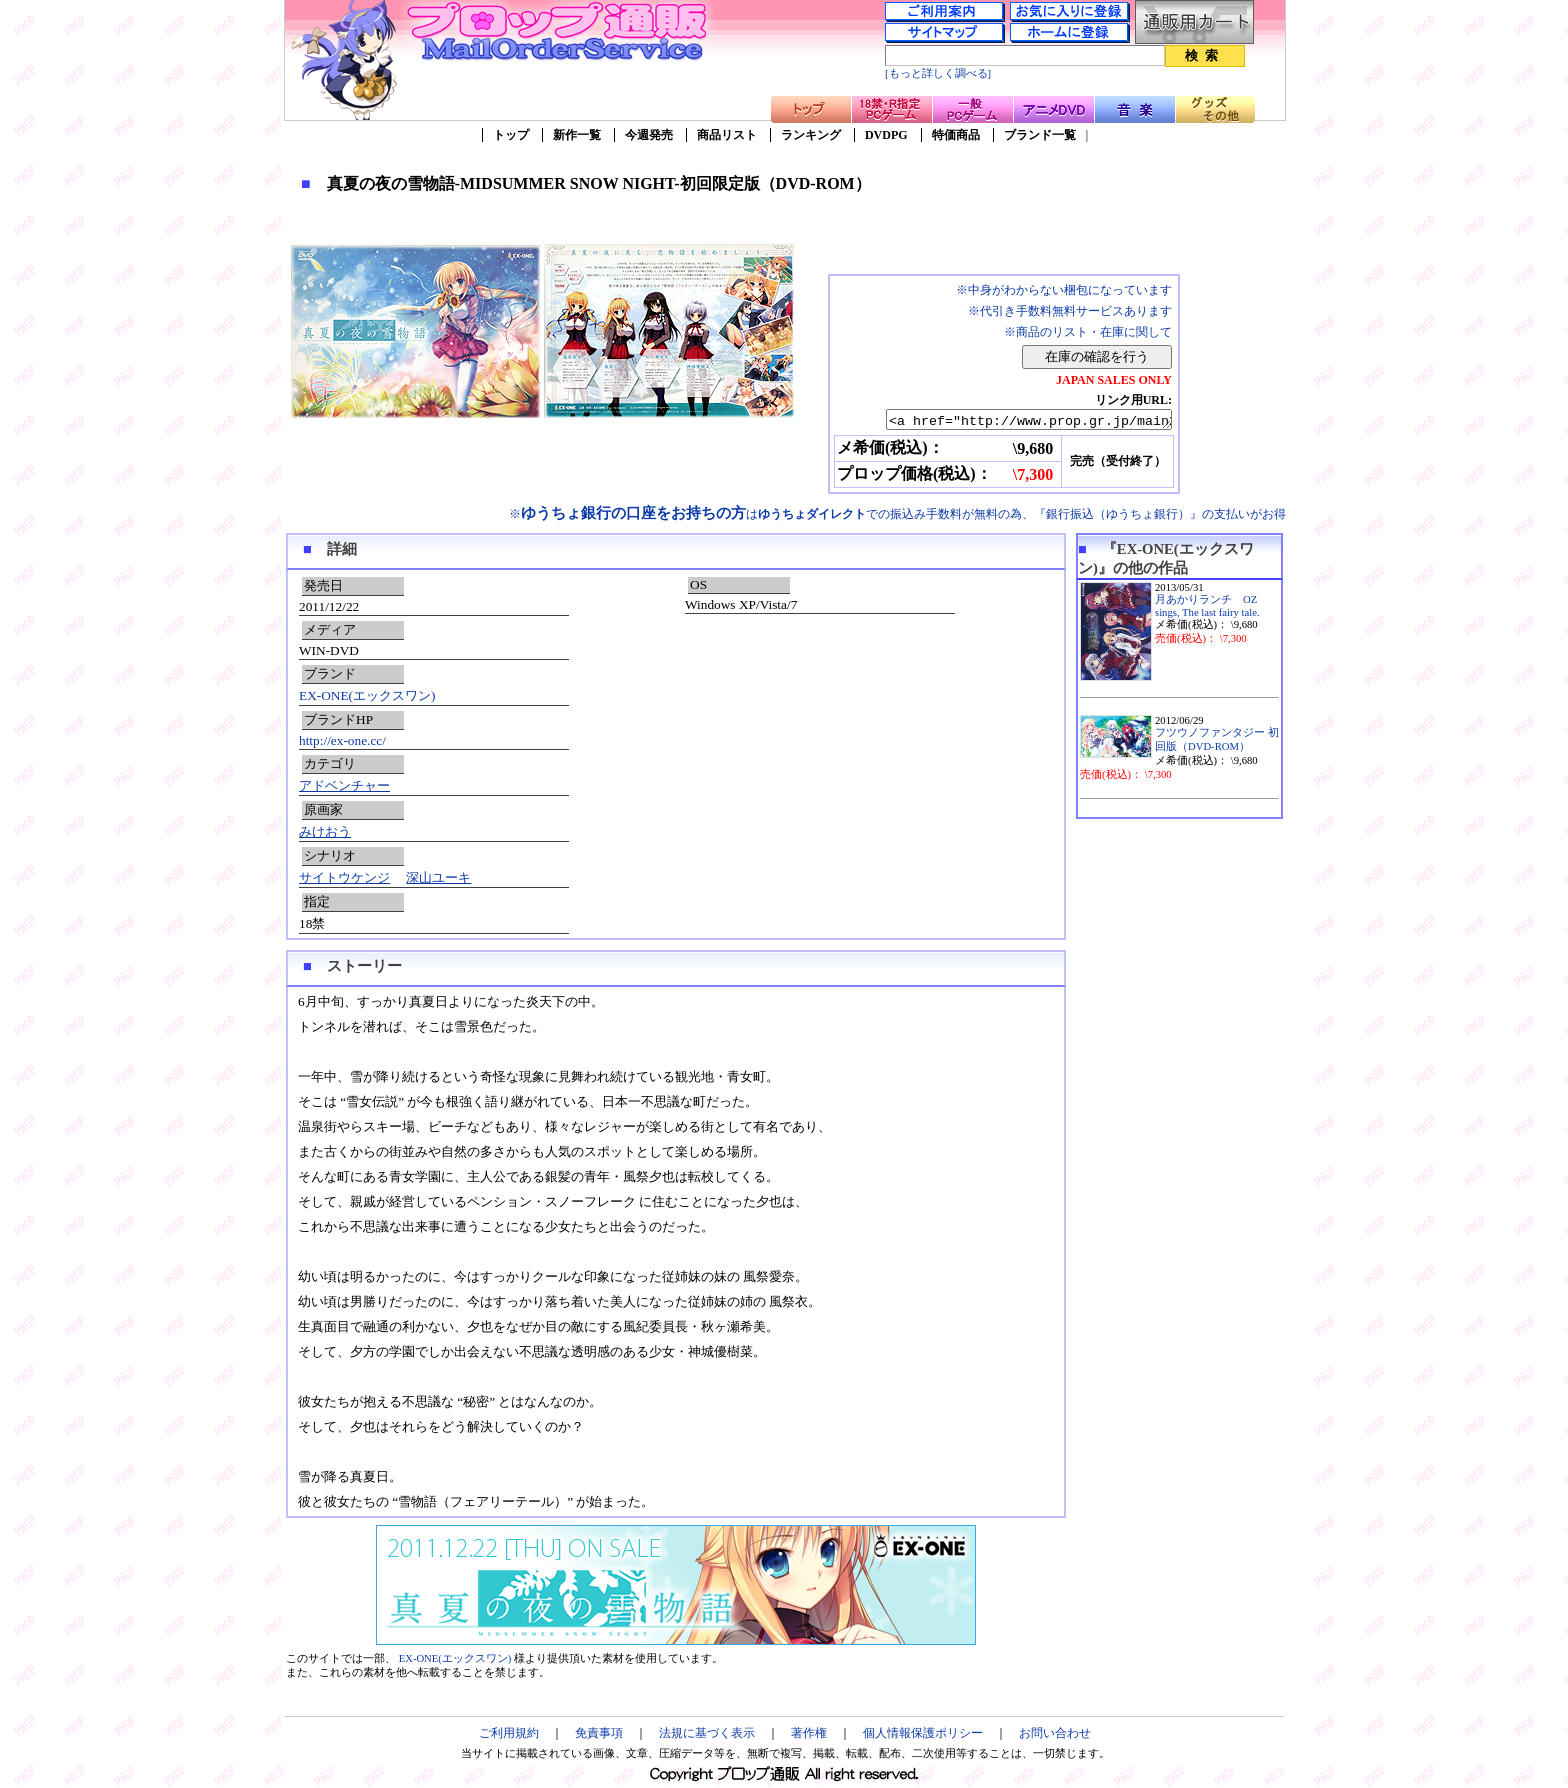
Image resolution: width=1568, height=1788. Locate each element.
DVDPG (886, 135)
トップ (511, 135)
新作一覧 (577, 135)
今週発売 (649, 135)
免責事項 (599, 1736)
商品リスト (727, 135)
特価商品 (956, 135)
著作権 (809, 1736)
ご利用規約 (509, 1736)
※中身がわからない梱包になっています (1064, 290)
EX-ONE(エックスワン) (367, 698)
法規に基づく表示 (707, 1736)
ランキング (811, 135)
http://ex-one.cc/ (342, 743)
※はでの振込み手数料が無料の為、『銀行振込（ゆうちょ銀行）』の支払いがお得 (897, 517)
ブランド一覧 (1040, 135)
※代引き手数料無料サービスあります (1070, 311)
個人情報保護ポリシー (923, 1736)
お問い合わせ (1055, 1736)
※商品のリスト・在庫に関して (1088, 332)
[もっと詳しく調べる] (938, 73)
